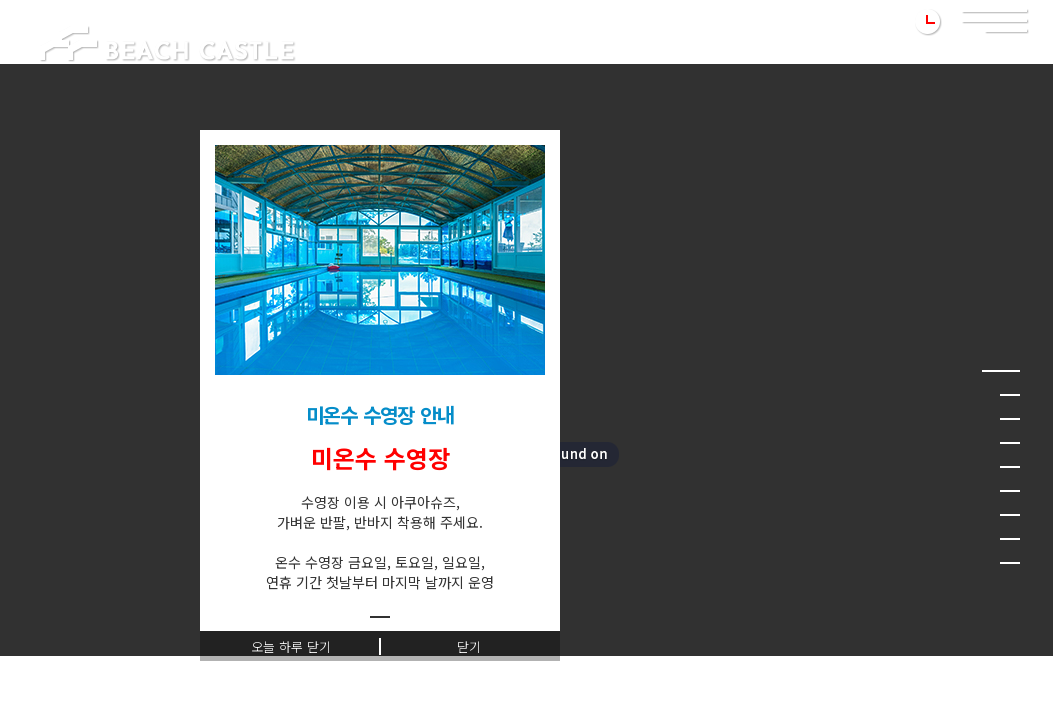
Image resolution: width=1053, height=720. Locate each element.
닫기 (469, 646)
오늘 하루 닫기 (291, 646)
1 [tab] (380, 617)
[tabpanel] (380, 368)
